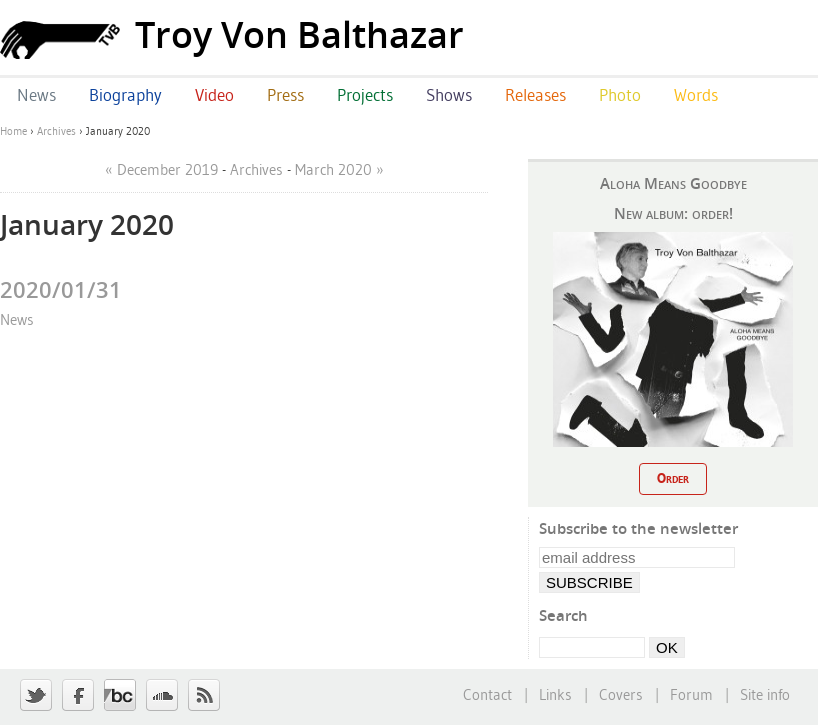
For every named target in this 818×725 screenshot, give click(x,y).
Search (563, 615)
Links (555, 694)
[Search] (592, 647)
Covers (621, 694)
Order (673, 478)
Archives (56, 131)
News (17, 319)
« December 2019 (161, 169)
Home (13, 131)
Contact (487, 694)
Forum (691, 694)
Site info (765, 694)
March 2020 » (339, 169)
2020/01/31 (61, 289)
